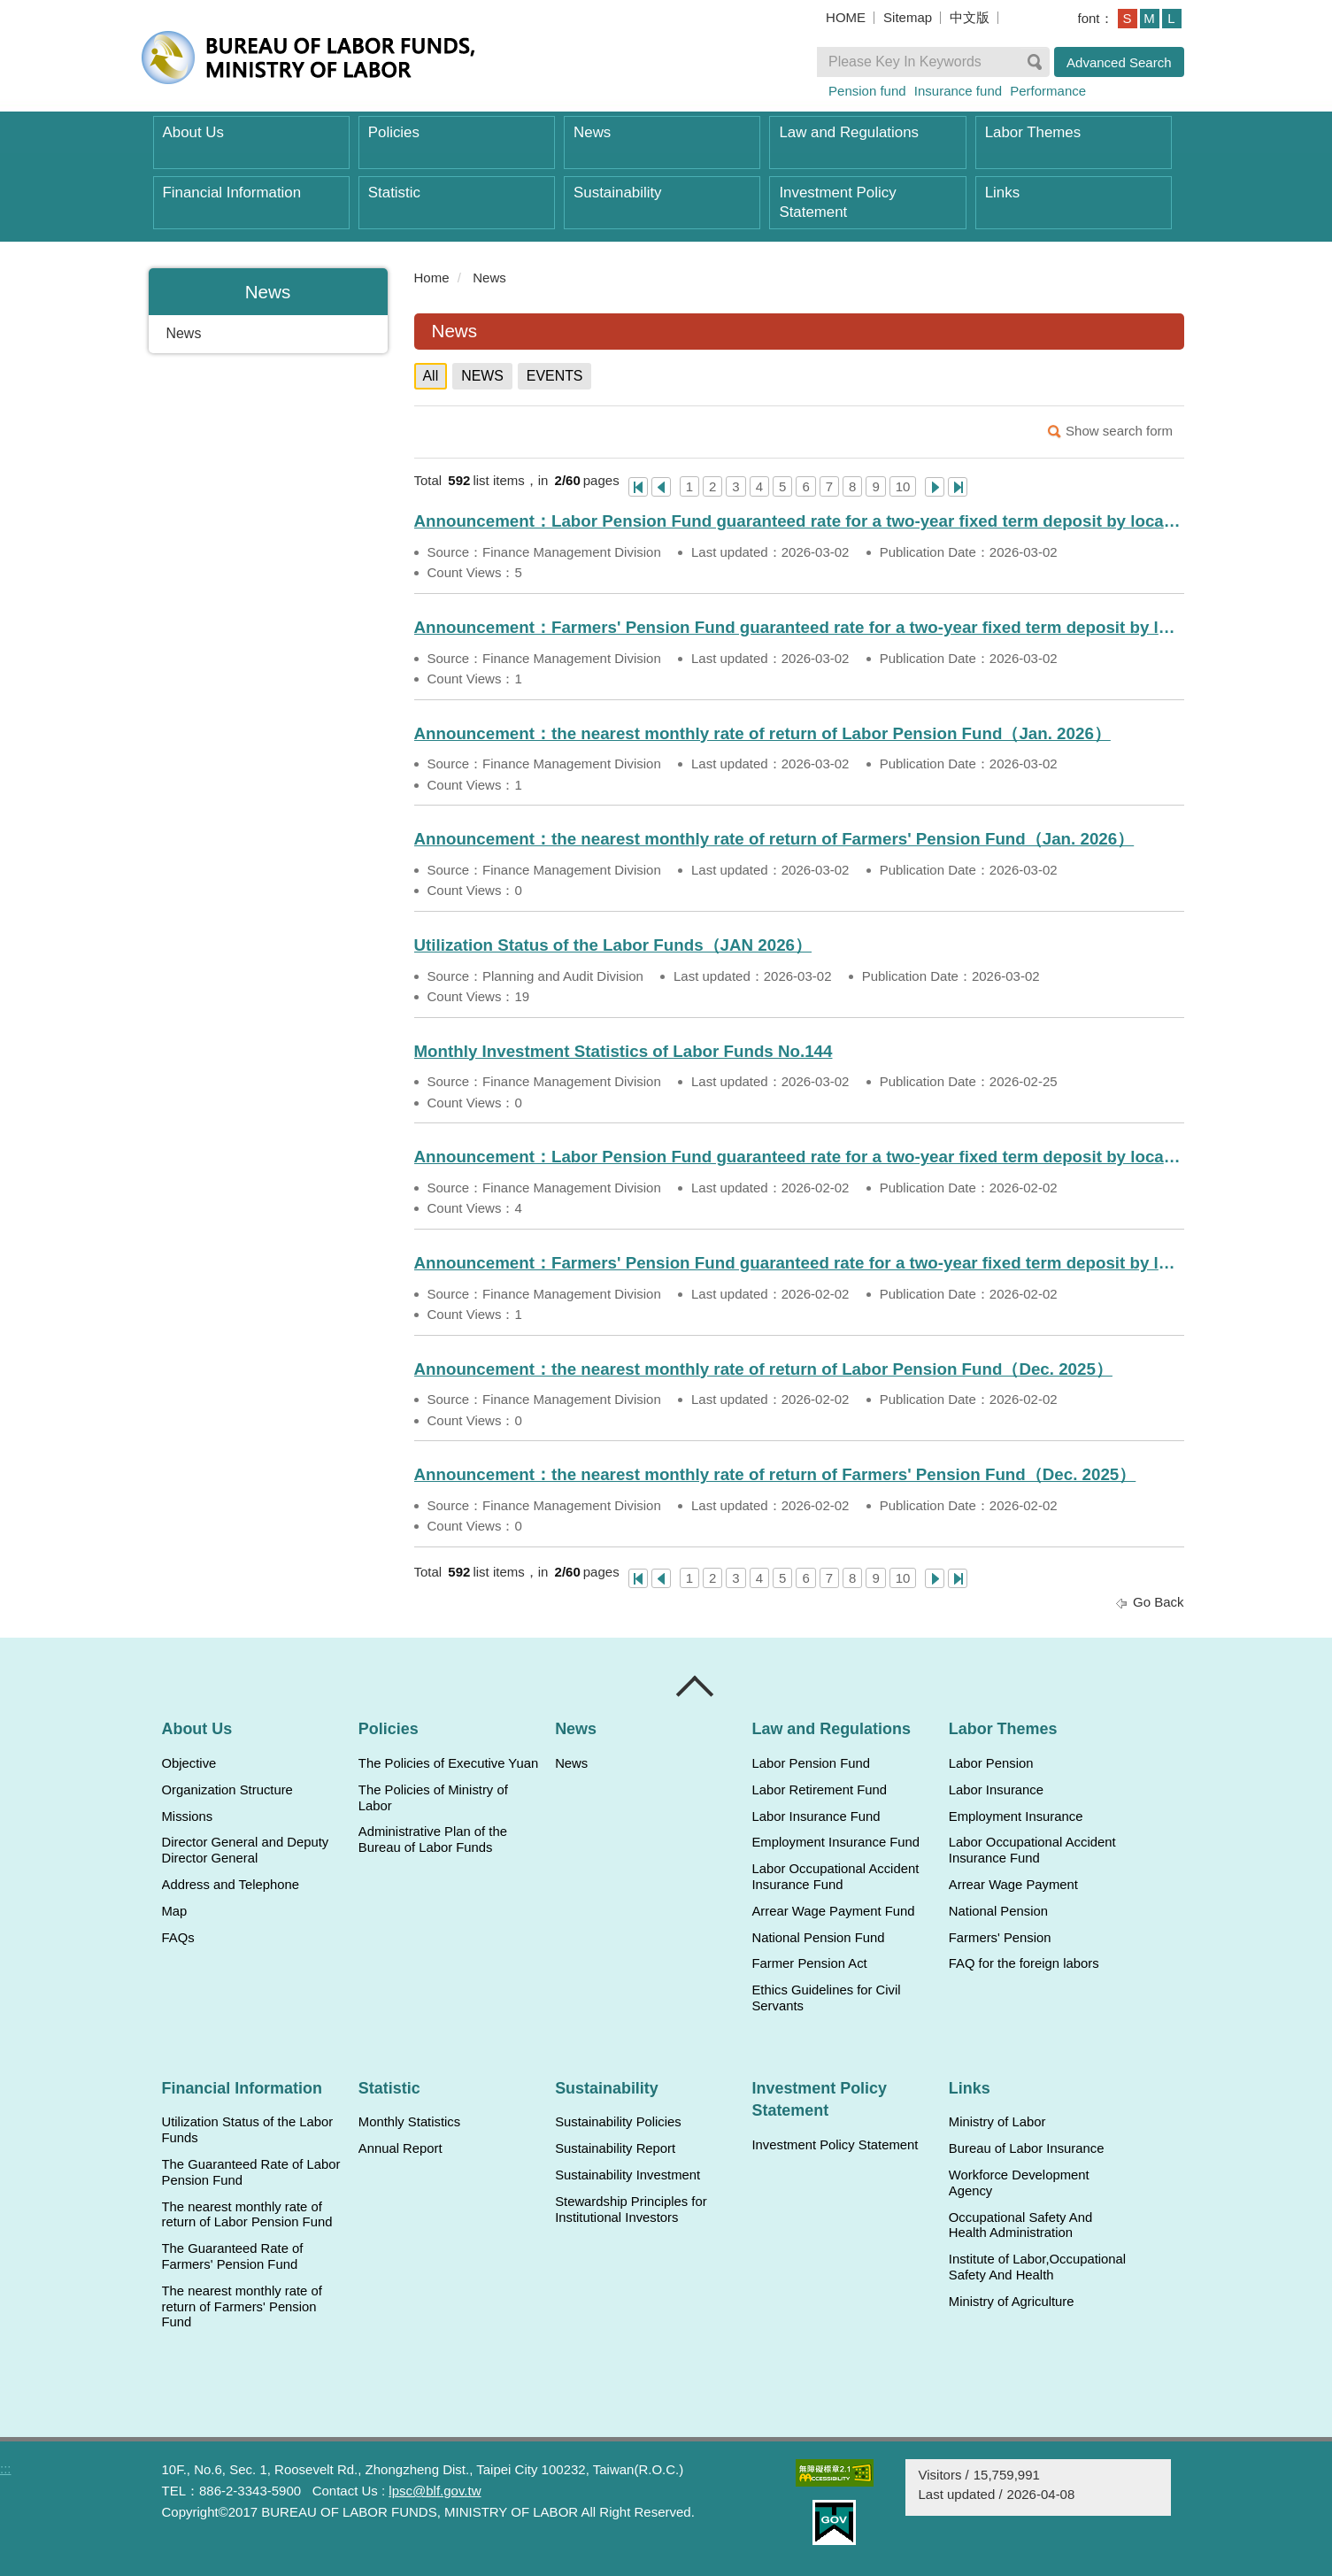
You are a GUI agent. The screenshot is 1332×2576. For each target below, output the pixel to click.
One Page (638, 487)
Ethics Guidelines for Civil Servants (825, 1998)
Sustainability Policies (618, 2122)
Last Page (957, 487)
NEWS (482, 375)
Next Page (934, 487)
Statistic (394, 192)
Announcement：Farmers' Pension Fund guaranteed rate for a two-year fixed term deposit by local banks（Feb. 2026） (799, 1262)
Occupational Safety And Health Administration (1020, 2225)
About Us (193, 132)
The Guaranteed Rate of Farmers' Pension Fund (233, 2256)
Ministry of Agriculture (1011, 2301)
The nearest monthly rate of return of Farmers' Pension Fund (242, 2307)
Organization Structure (227, 1790)
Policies (394, 132)
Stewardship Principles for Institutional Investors (630, 2209)
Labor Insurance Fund (815, 1816)
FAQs (178, 1938)
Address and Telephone (231, 1885)
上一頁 (661, 487)
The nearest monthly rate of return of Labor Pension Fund (247, 2215)
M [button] (1149, 18)
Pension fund (867, 90)
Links (1002, 192)
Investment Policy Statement (837, 202)
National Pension (998, 1911)
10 (903, 486)
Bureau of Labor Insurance (1027, 2148)
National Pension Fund (817, 1938)
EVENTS (555, 375)
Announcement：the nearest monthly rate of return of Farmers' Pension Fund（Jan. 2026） (774, 838)
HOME (846, 17)
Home (432, 277)
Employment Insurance (1016, 1816)
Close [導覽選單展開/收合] (696, 1686)
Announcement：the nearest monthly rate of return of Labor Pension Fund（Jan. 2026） (762, 733)
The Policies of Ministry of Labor (433, 1798)
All (431, 375)
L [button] (1170, 18)
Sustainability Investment (627, 2175)
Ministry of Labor (997, 2122)
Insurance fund (958, 90)
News (592, 132)
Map (175, 1911)
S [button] (1126, 18)
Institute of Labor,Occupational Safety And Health (1037, 2267)
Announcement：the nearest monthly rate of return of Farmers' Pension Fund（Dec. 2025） (775, 1474)
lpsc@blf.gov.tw (435, 2490)
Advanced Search (1118, 62)
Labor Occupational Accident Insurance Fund (835, 1877)
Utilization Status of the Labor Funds (248, 2130)
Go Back (1158, 1601)
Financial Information (232, 192)
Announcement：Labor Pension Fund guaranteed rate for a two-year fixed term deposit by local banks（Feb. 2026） (799, 1156)
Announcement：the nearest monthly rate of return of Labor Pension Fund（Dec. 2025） (763, 1369)
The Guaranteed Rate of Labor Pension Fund (251, 2172)
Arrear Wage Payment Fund (832, 1911)
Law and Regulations (849, 132)
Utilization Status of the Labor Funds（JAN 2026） (613, 945)
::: (406, 277)
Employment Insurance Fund (835, 1842)
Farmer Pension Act (808, 1963)
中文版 (969, 17)
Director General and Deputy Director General (245, 1850)
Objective (189, 1763)
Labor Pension (991, 1763)
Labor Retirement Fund (818, 1790)
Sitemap (907, 17)
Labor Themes (1033, 132)
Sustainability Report (615, 2148)
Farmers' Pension (1000, 1938)
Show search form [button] (1119, 430)
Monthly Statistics (409, 2122)
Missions (187, 1816)
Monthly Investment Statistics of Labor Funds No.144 (623, 1051)
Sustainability (617, 192)
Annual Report (400, 2148)
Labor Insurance (996, 1790)
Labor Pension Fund (810, 1763)
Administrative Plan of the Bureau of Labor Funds (432, 1839)
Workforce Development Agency (1019, 2183)
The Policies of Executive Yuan (448, 1763)
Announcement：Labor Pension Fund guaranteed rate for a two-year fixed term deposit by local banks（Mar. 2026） (799, 521)
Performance (1048, 90)
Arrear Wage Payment (1013, 1885)
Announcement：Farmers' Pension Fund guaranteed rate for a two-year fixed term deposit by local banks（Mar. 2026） (799, 627)
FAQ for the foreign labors (1024, 1963)
